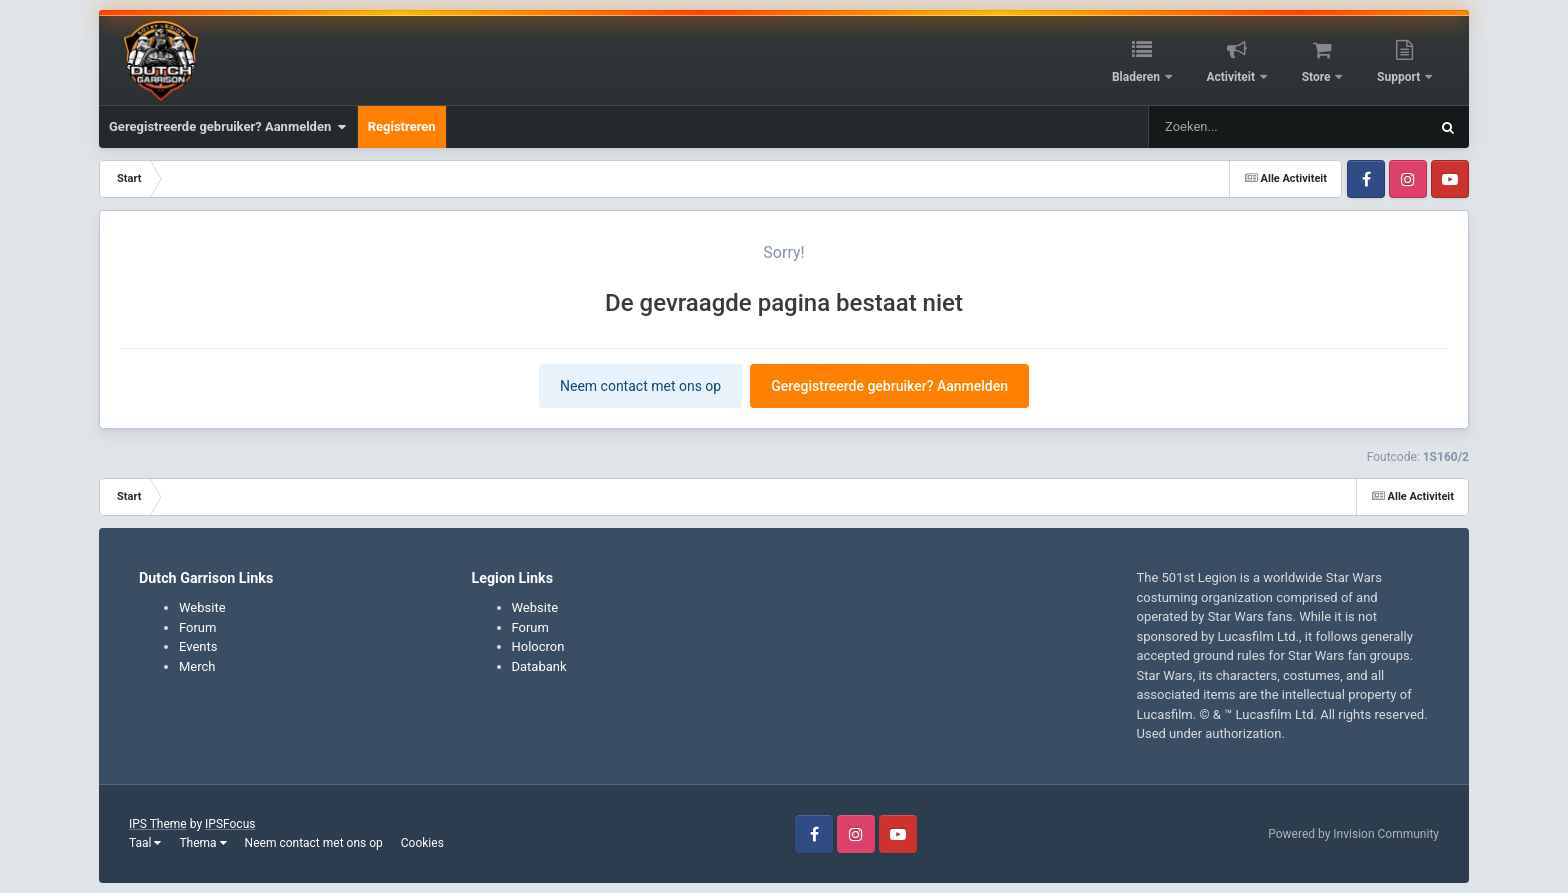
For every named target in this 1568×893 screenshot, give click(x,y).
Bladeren (1137, 77)
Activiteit (1232, 77)
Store (1318, 77)
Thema (202, 843)
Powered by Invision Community (1353, 834)
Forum (197, 627)
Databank (539, 666)
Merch (197, 666)
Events (198, 646)
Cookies (422, 843)
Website (202, 607)
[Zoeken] (1251, 127)
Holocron (538, 646)
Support (1400, 77)
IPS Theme (158, 824)
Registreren (402, 126)
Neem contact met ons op (640, 386)
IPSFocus (230, 824)
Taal (145, 843)
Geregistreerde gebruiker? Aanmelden (228, 127)
